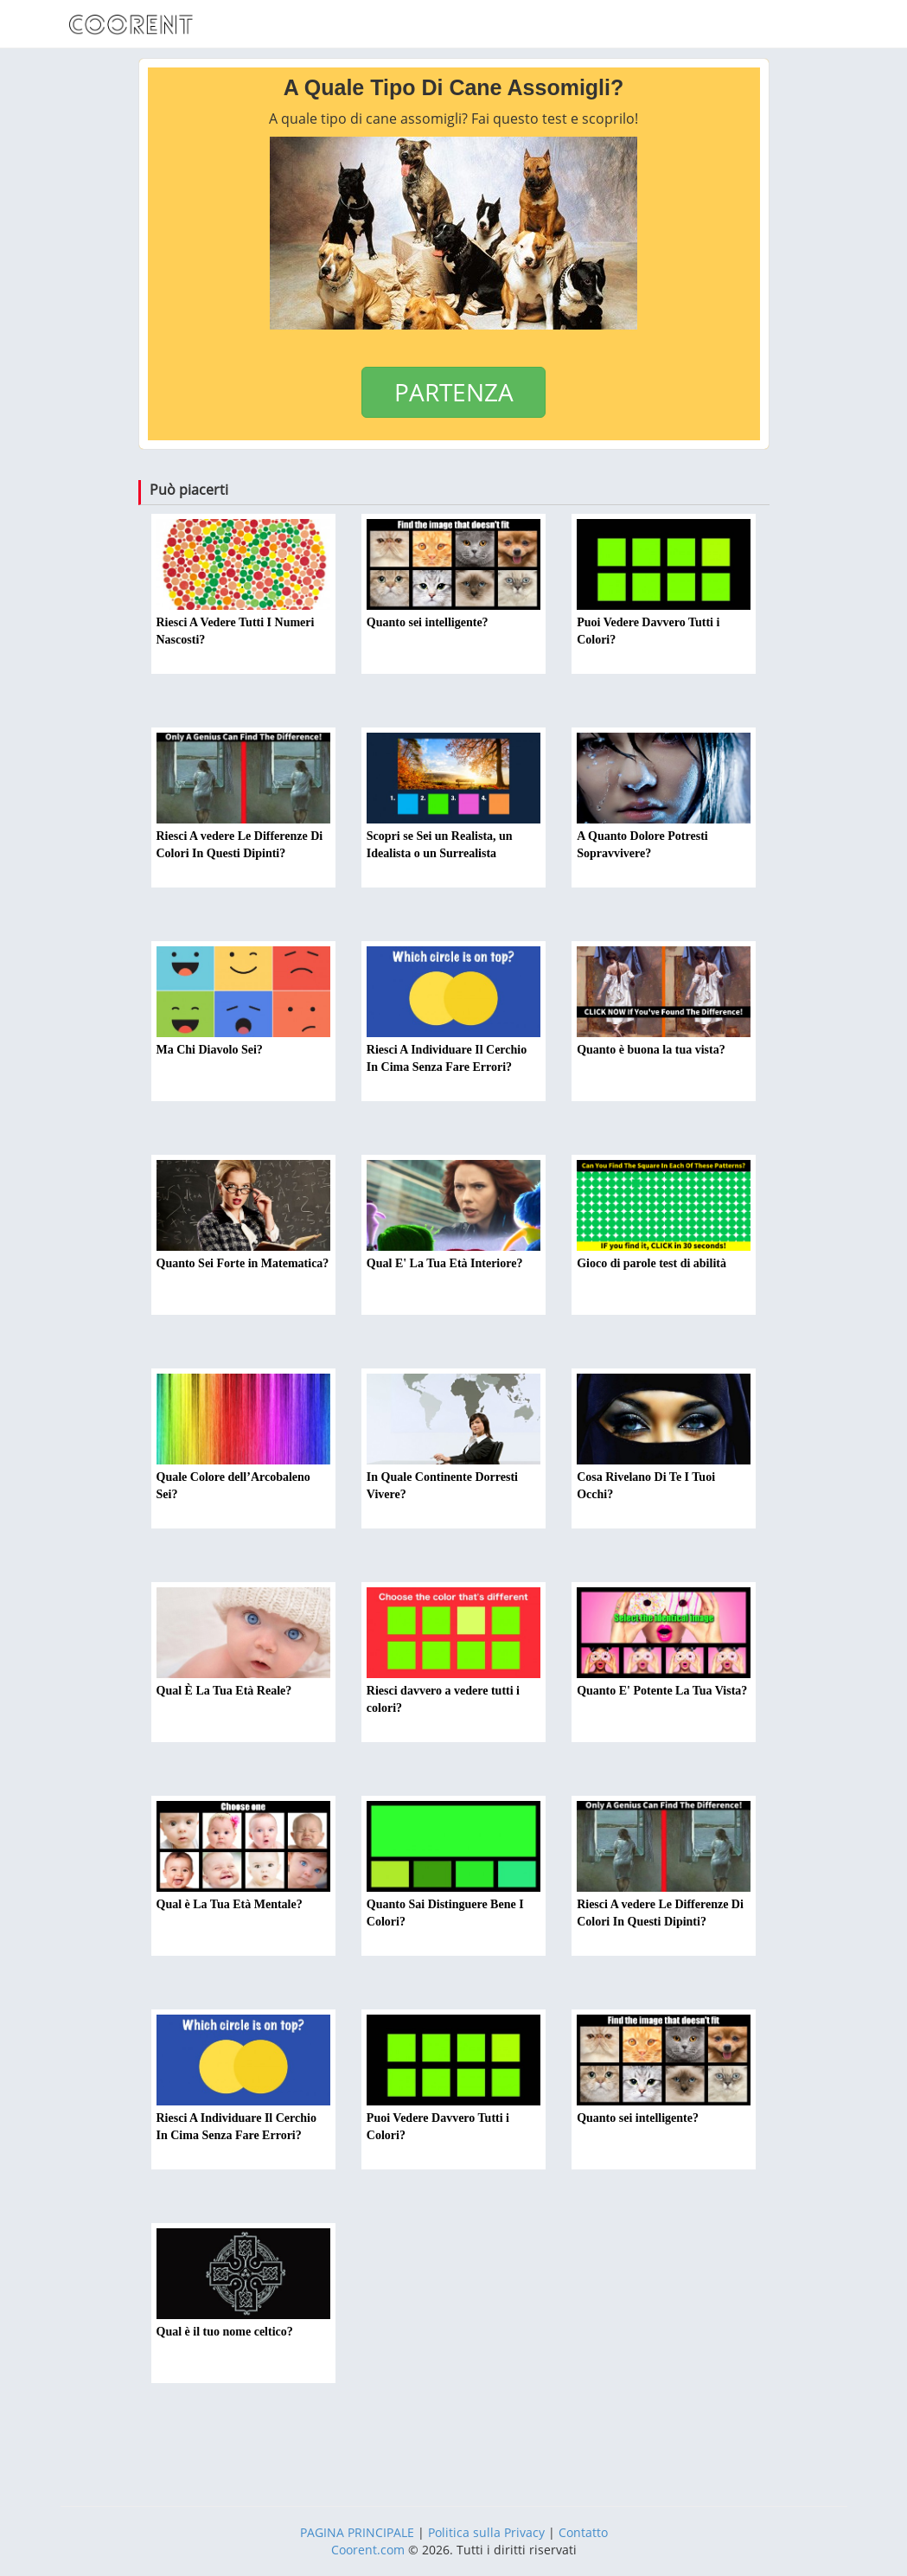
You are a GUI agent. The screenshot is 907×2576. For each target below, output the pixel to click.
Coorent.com (368, 2549)
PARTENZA (454, 391)
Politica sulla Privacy (486, 2532)
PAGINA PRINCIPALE (357, 2532)
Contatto (583, 2532)
